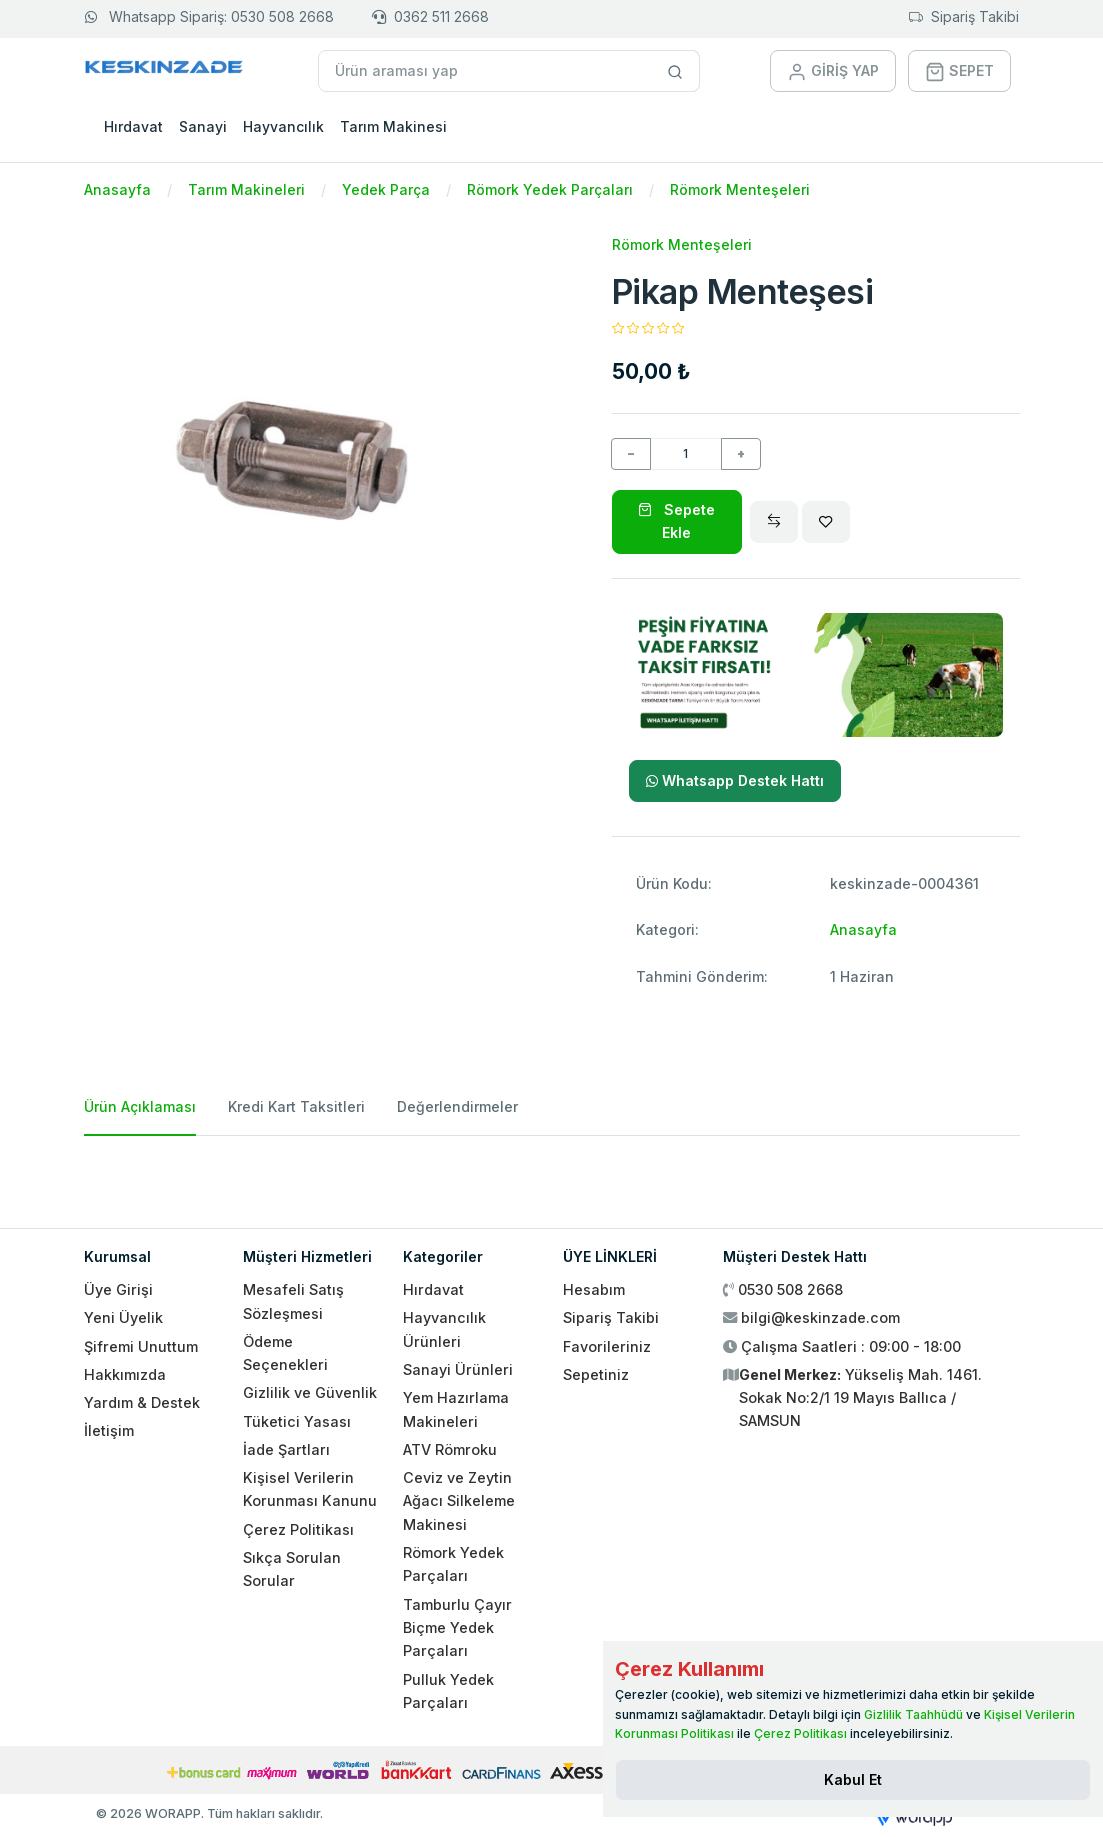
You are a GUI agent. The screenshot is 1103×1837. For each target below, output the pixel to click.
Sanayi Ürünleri (458, 1369)
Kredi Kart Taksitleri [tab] (296, 1106)
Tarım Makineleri (246, 189)
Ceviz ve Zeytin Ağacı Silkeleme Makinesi (459, 1501)
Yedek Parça (386, 189)
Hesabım (594, 1289)
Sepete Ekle (676, 520)
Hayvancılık (283, 126)
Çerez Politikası (298, 1529)
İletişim (109, 1430)
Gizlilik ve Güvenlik (310, 1392)
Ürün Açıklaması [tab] (140, 1106)
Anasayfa (117, 189)
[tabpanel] (552, 1174)
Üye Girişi (118, 1289)
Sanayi (203, 126)
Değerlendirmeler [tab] (457, 1106)
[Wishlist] (826, 522)
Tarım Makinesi (393, 126)
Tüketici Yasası (297, 1421)
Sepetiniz (596, 1374)
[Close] (853, 1780)
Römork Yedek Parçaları (550, 189)
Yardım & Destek (142, 1402)
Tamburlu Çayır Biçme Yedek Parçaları (457, 1628)
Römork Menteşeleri (740, 189)
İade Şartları (286, 1449)
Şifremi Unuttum (141, 1346)
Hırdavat (133, 126)
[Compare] (774, 522)
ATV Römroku (450, 1449)
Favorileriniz (607, 1346)
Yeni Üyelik (123, 1317)
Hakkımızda (125, 1374)
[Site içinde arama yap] (675, 71)
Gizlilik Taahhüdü (913, 1714)
